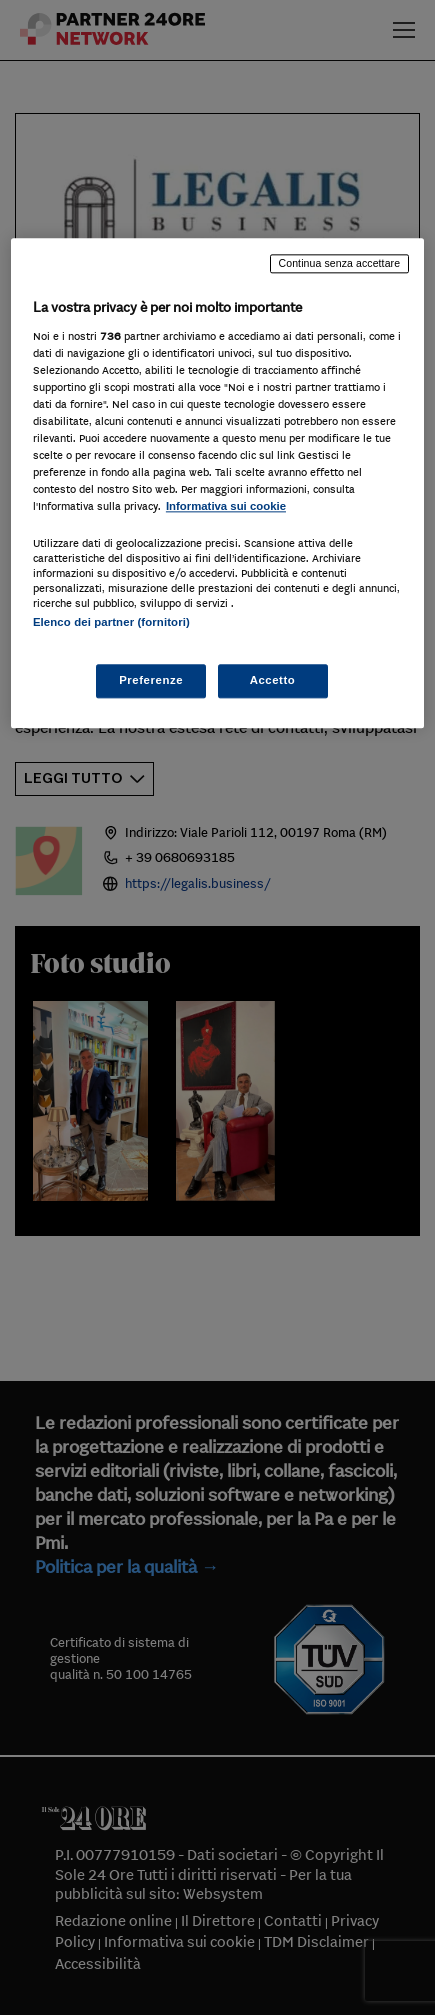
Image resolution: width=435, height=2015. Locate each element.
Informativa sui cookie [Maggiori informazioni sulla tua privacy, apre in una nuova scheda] (226, 507)
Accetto (273, 680)
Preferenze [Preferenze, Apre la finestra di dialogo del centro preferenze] (151, 680)
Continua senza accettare (340, 264)
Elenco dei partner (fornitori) (111, 622)
